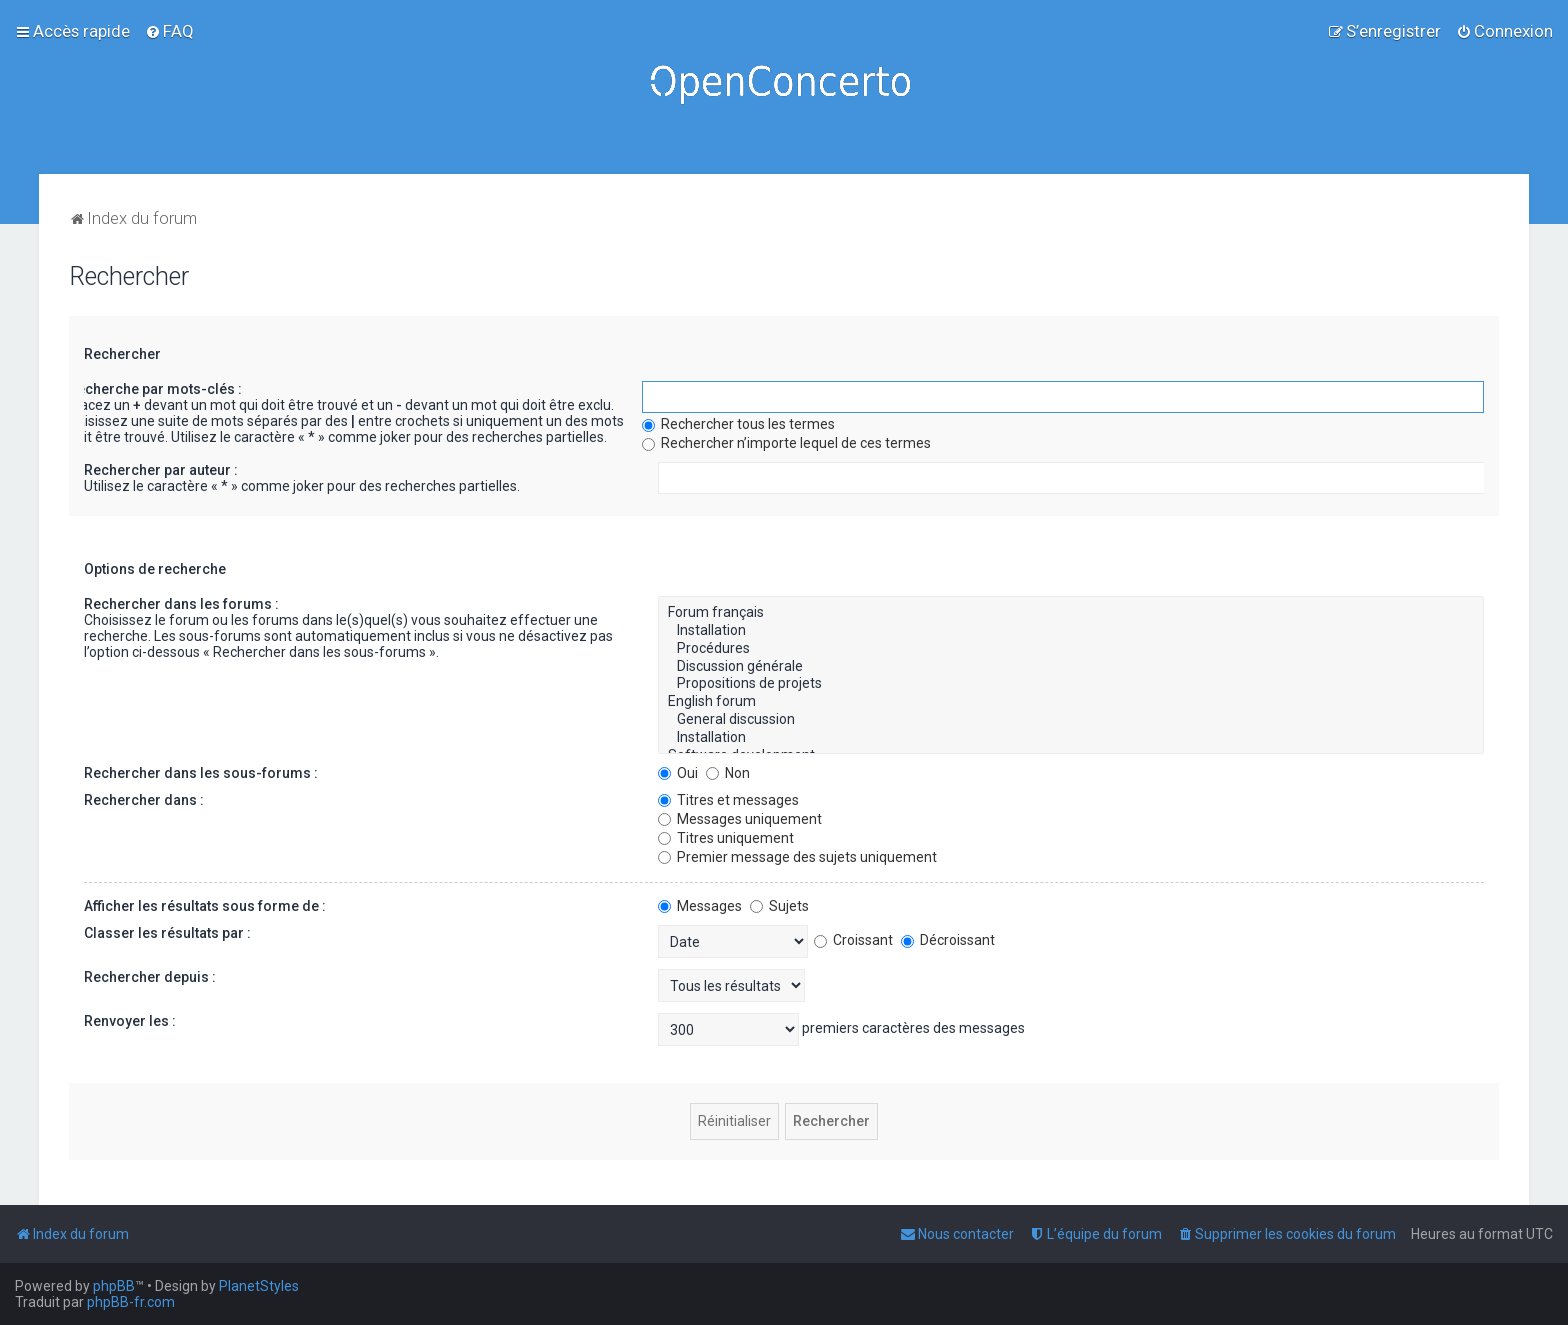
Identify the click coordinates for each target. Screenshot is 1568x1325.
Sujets (779, 906)
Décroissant (948, 940)
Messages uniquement (740, 819)
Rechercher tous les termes (738, 424)
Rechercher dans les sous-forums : (201, 773)
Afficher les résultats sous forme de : (205, 906)
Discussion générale (1071, 667)
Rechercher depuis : (150, 977)
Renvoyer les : (130, 1021)
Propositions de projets (1071, 684)
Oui (678, 773)
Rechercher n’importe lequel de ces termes (786, 443)
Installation (1071, 631)
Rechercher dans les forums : (181, 604)
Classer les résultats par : (167, 933)
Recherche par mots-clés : (155, 389)
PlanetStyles (259, 1286)
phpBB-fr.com (131, 1302)
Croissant (853, 940)
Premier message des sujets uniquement (797, 857)
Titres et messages (728, 800)
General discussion (1071, 720)
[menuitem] (169, 31)
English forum (1071, 702)
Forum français (1071, 613)
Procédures (1071, 649)
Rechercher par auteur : (161, 470)
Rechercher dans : (144, 800)
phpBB (114, 1286)
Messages (700, 906)
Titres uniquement (726, 838)
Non (728, 773)
